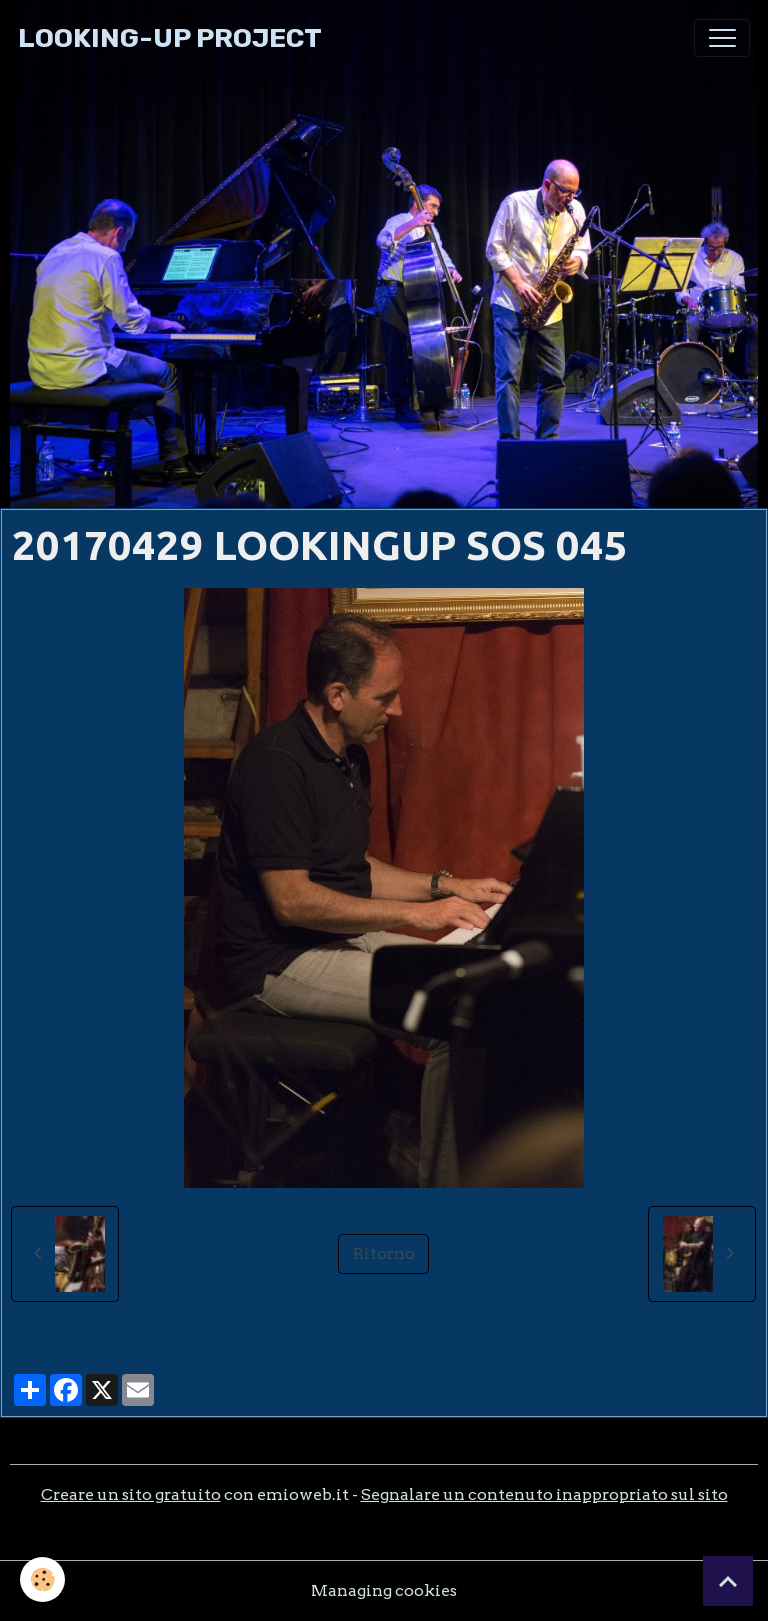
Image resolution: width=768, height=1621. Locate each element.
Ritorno (384, 1253)
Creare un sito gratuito (131, 1494)
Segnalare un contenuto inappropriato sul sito (544, 1494)
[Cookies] (42, 1579)
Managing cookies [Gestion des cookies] (384, 1590)
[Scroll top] (728, 1581)
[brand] (170, 38)
